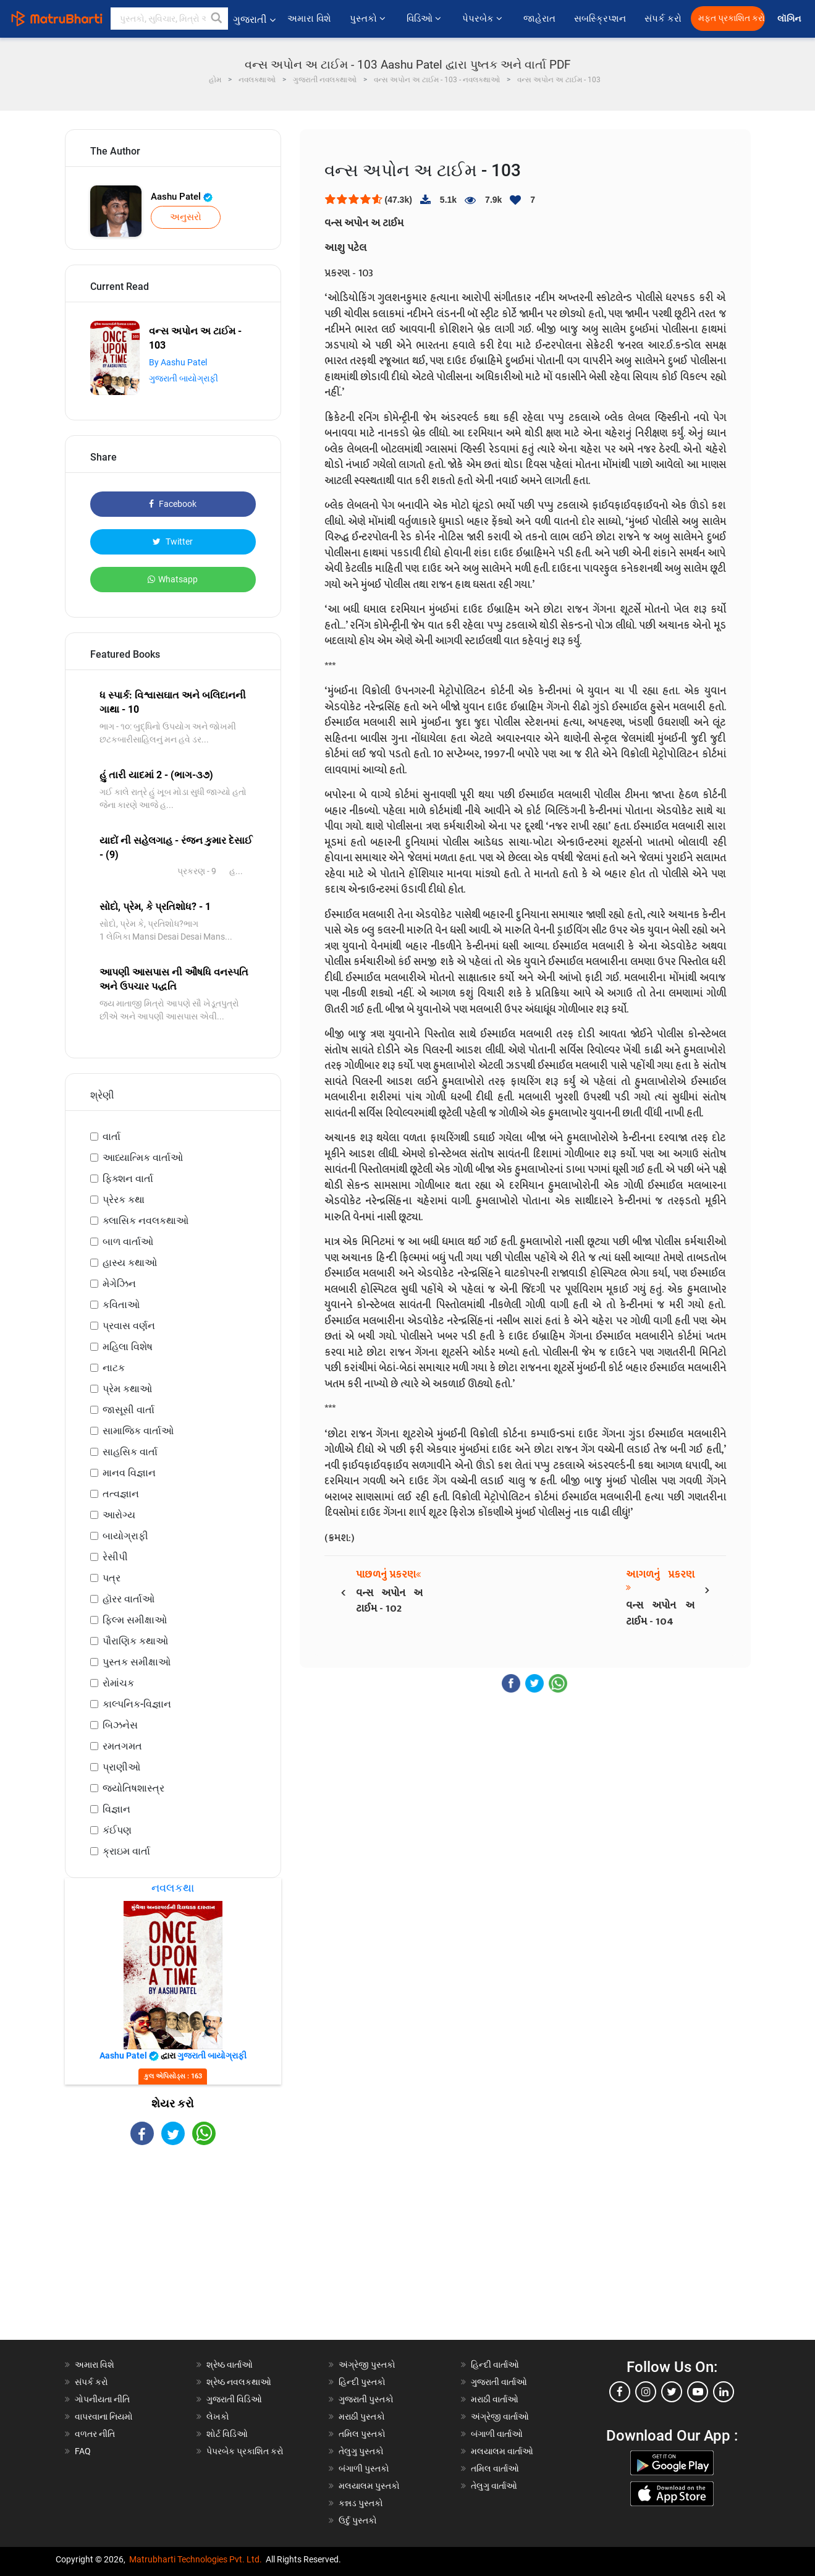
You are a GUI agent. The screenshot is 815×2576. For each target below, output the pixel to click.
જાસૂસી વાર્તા (128, 1410)
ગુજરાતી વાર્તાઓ (499, 2382)
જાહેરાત (539, 18)
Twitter (173, 541)
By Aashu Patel (178, 362)
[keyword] (169, 18)
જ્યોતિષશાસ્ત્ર (133, 1788)
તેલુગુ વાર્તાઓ (494, 2486)
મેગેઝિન (119, 1284)
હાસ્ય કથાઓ (130, 1263)
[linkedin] (723, 2391)
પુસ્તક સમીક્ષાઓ (137, 1662)
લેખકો (217, 2416)
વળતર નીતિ (95, 2434)
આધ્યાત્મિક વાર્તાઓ (143, 1157)
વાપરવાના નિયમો (105, 2416)
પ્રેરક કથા (124, 1199)
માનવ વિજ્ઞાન (129, 1473)
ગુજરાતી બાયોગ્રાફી (183, 378)
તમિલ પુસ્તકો (362, 2434)
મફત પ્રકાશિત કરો (731, 18)
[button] (217, 18)
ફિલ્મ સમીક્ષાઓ (135, 1620)
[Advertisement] (173, 2253)
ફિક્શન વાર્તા (128, 1178)
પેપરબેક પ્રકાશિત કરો (245, 2451)
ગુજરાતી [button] (254, 19)
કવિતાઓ (121, 1305)
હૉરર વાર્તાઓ (128, 1599)
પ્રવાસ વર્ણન (129, 1326)
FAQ (83, 2451)
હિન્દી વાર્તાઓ (495, 2365)
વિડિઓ (425, 18)
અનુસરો (185, 217)
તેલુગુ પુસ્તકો (361, 2451)
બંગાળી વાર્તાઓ (497, 2434)
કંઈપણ (117, 1830)
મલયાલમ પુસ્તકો (369, 2486)
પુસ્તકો (369, 18)
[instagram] (645, 2391)
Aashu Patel (182, 196)
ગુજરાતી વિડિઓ (234, 2399)
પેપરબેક (483, 18)
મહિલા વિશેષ (128, 1347)
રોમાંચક (118, 1683)
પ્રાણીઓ (121, 1767)
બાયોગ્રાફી (125, 1536)
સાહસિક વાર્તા (130, 1452)
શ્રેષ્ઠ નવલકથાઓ (238, 2382)
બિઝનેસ (120, 1725)
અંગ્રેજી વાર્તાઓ (500, 2416)
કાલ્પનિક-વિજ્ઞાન (137, 1704)
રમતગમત (122, 1746)
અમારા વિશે (309, 18)
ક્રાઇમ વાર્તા (126, 1851)
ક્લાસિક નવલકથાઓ (145, 1220)
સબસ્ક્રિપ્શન (600, 18)
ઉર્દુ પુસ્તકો (358, 2520)
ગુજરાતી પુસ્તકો (366, 2399)
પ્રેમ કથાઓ (127, 1389)
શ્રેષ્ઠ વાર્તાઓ (229, 2365)
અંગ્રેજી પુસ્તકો (367, 2365)
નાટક (114, 1368)
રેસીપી (115, 1557)
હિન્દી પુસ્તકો (362, 2382)
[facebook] (619, 2391)
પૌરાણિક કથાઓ (135, 1641)
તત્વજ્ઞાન (121, 1494)
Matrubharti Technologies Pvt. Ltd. (195, 2559)
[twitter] (671, 2391)
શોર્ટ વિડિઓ (227, 2434)
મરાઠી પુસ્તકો (362, 2416)
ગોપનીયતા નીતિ (102, 2399)
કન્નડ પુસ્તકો (361, 2503)
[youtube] (697, 2391)
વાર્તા (111, 1136)
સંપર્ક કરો (663, 18)
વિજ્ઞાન (116, 1809)
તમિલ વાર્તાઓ (495, 2468)
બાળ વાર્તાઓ (128, 1242)
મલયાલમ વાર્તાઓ (502, 2451)
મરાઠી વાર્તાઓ (494, 2399)
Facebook (172, 504)
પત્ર (111, 1578)
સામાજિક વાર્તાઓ (138, 1431)
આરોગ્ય (119, 1515)
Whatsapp (173, 579)
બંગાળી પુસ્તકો (364, 2468)
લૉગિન (790, 18)
